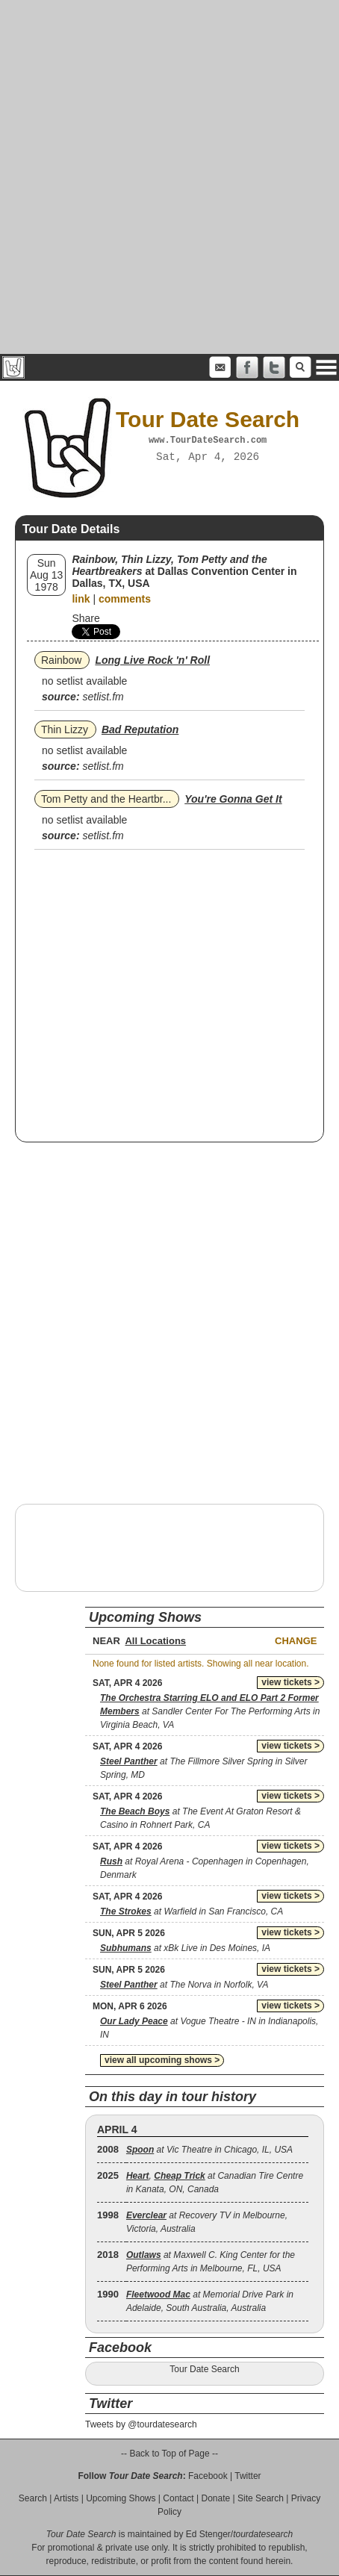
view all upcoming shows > (162, 2060)
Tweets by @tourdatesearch (141, 2424)
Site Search (260, 2498)
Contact (178, 2498)
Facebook (208, 2476)
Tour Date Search (204, 2369)
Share (85, 618)
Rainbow (61, 660)
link (81, 599)
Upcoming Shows (120, 2498)
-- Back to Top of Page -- (169, 2453)
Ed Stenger (208, 2534)
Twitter (247, 2476)
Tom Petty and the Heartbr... (106, 799)
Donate (215, 2498)
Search (33, 2498)
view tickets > (290, 1682)
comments (125, 599)
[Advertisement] (169, 176)
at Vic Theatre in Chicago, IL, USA (209, 2149)
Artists (66, 2498)
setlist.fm (102, 697)
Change (296, 1640)
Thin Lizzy (64, 729)
